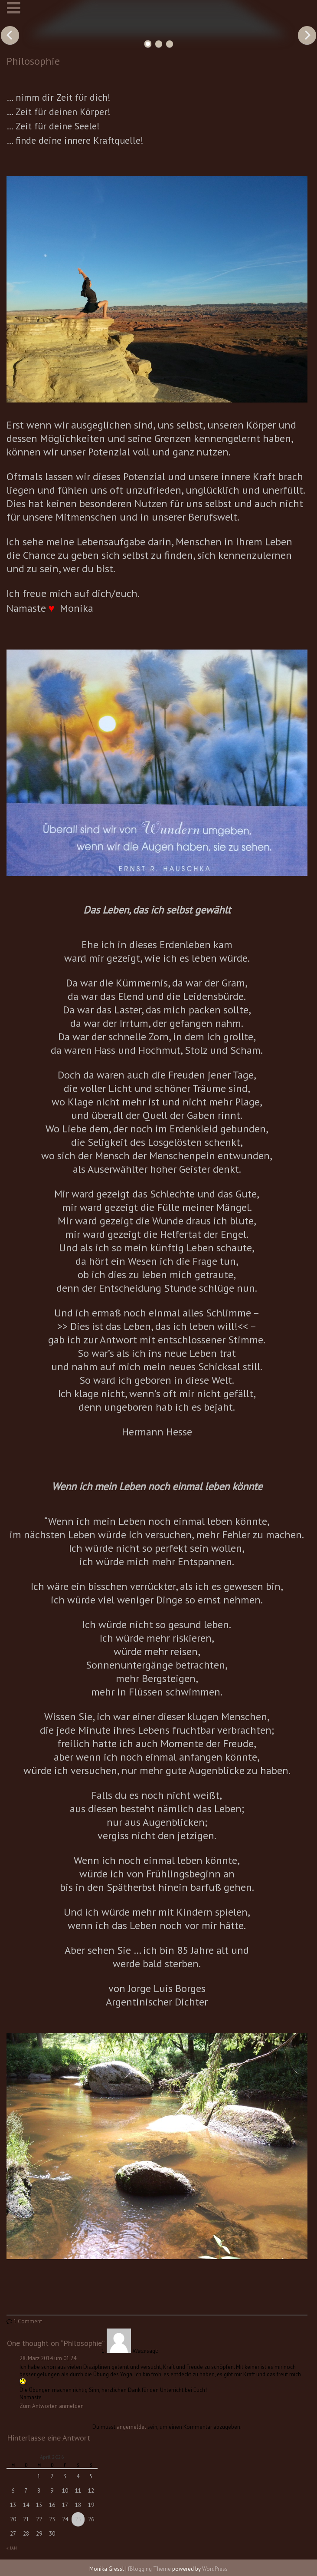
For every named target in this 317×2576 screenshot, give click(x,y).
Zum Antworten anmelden (52, 2406)
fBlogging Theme (149, 2569)
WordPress (215, 2569)
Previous (10, 35)
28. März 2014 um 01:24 (48, 2358)
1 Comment (27, 2321)
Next (307, 35)
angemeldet (131, 2427)
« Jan (12, 2548)
